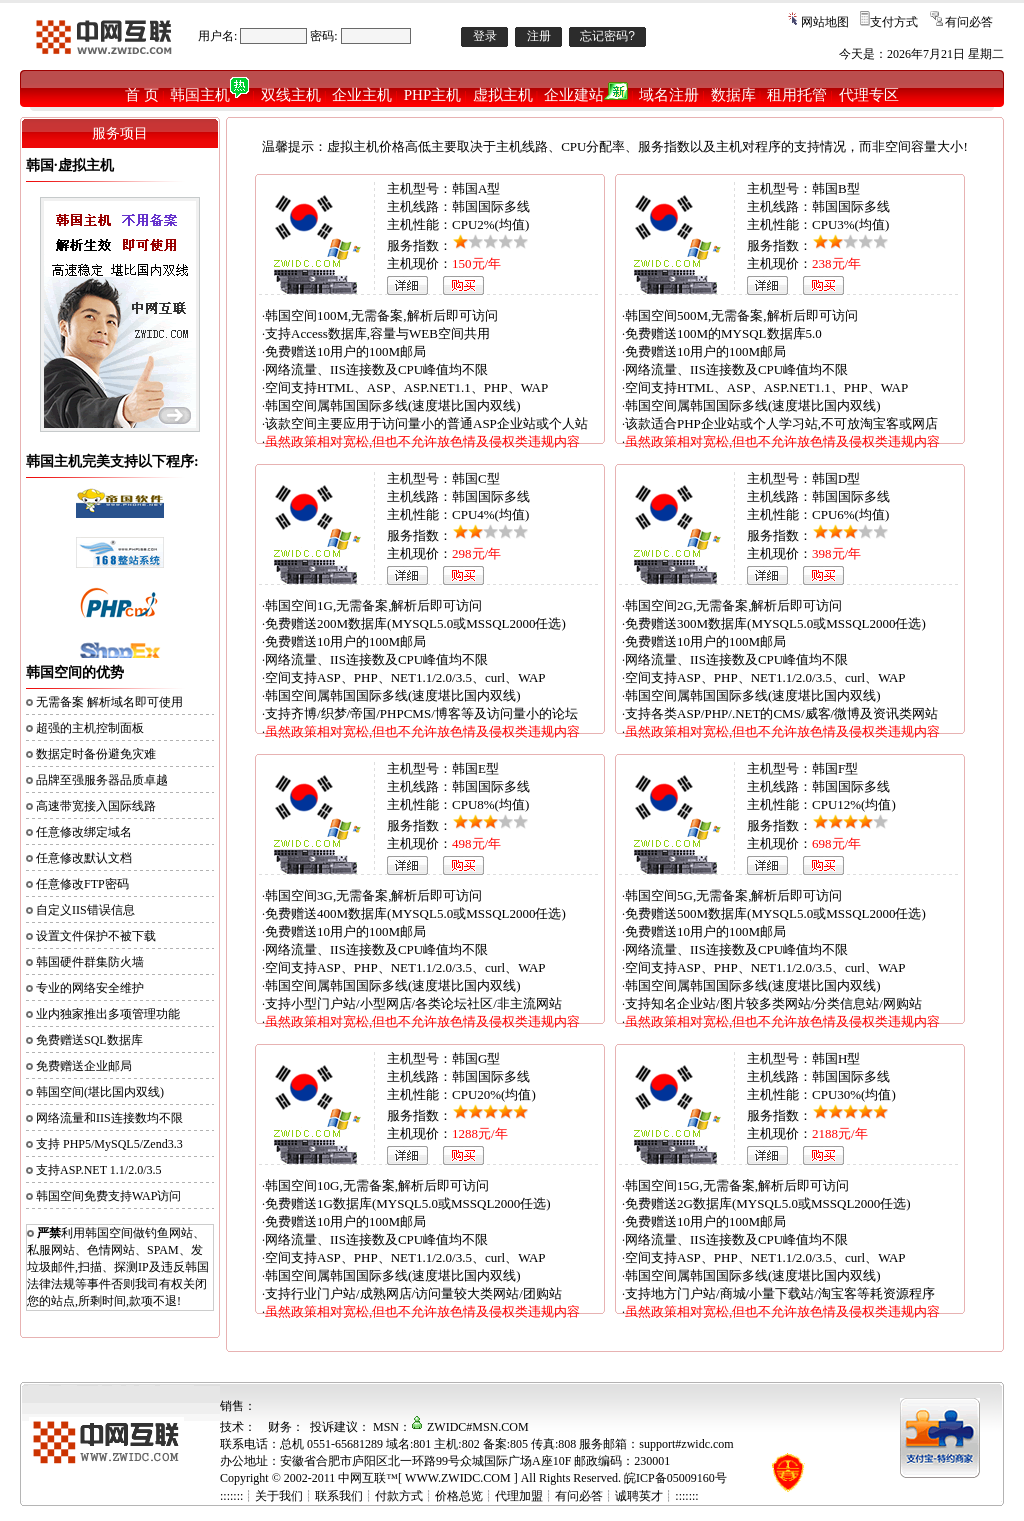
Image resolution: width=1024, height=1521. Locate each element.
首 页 (142, 95)
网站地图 (825, 22)
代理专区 (869, 95)
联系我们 (339, 1496)
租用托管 (797, 95)
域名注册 (669, 95)
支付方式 (894, 22)
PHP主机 (433, 95)
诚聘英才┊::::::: (656, 1496)
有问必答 (969, 22)
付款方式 (399, 1496)
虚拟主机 (503, 95)
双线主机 (291, 95)
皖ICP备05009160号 (675, 1478)
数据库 (733, 95)
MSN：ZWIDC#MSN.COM (451, 1427)
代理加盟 (519, 1496)
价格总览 (459, 1496)
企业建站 (586, 95)
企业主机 (362, 95)
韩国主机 (209, 95)
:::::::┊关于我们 (261, 1496)
